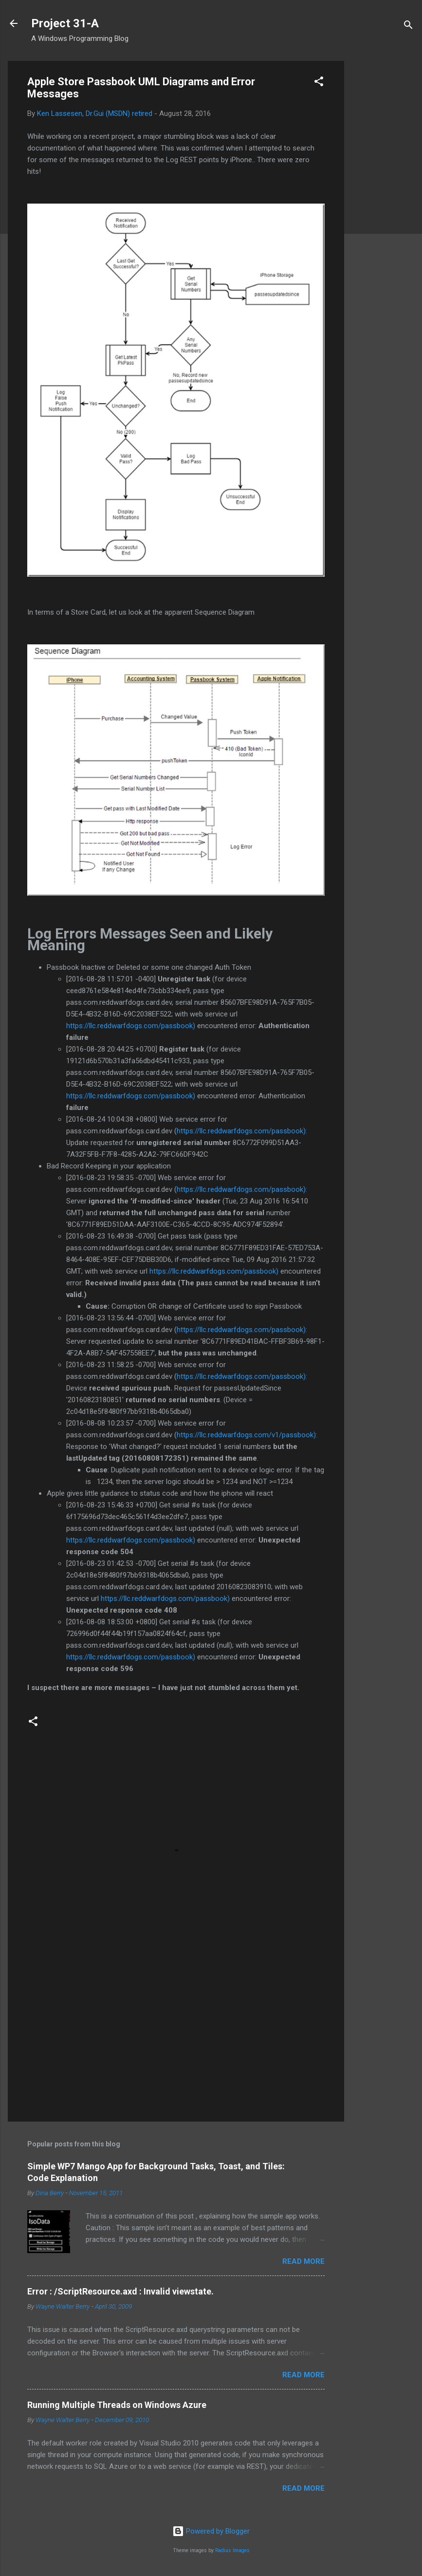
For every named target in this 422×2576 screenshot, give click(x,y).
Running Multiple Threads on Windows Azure (116, 2405)
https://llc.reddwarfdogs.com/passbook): (242, 1131)
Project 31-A (65, 23)
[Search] (408, 26)
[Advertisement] (383, 207)
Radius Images (232, 2550)
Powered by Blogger (211, 2531)
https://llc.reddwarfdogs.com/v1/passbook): (247, 1434)
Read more (303, 2261)
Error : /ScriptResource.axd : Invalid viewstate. (120, 2291)
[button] (319, 83)
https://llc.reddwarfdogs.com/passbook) (130, 1025)
